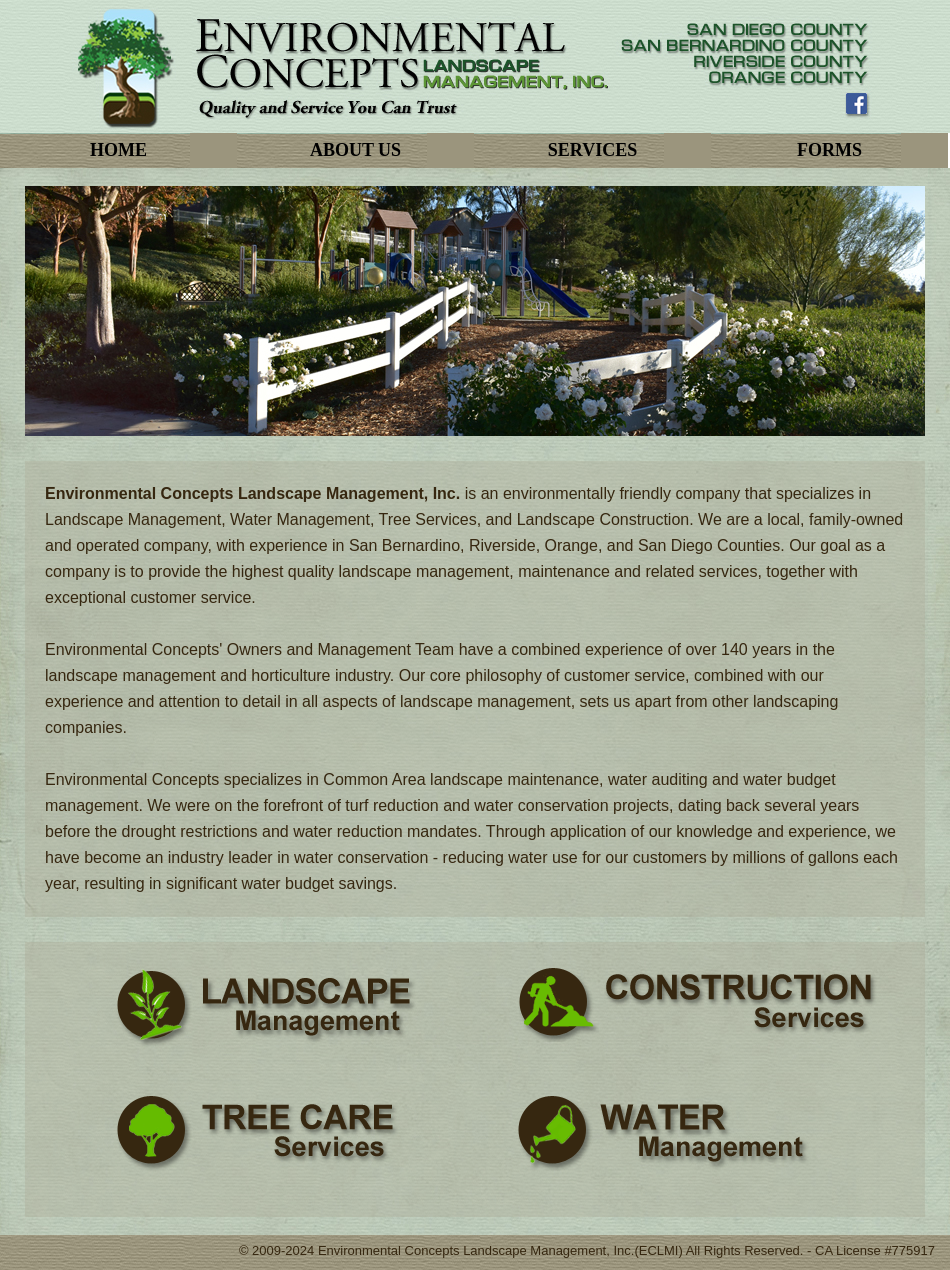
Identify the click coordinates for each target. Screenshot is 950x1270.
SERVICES (592, 150)
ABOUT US (355, 150)
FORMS (829, 150)
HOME (118, 150)
